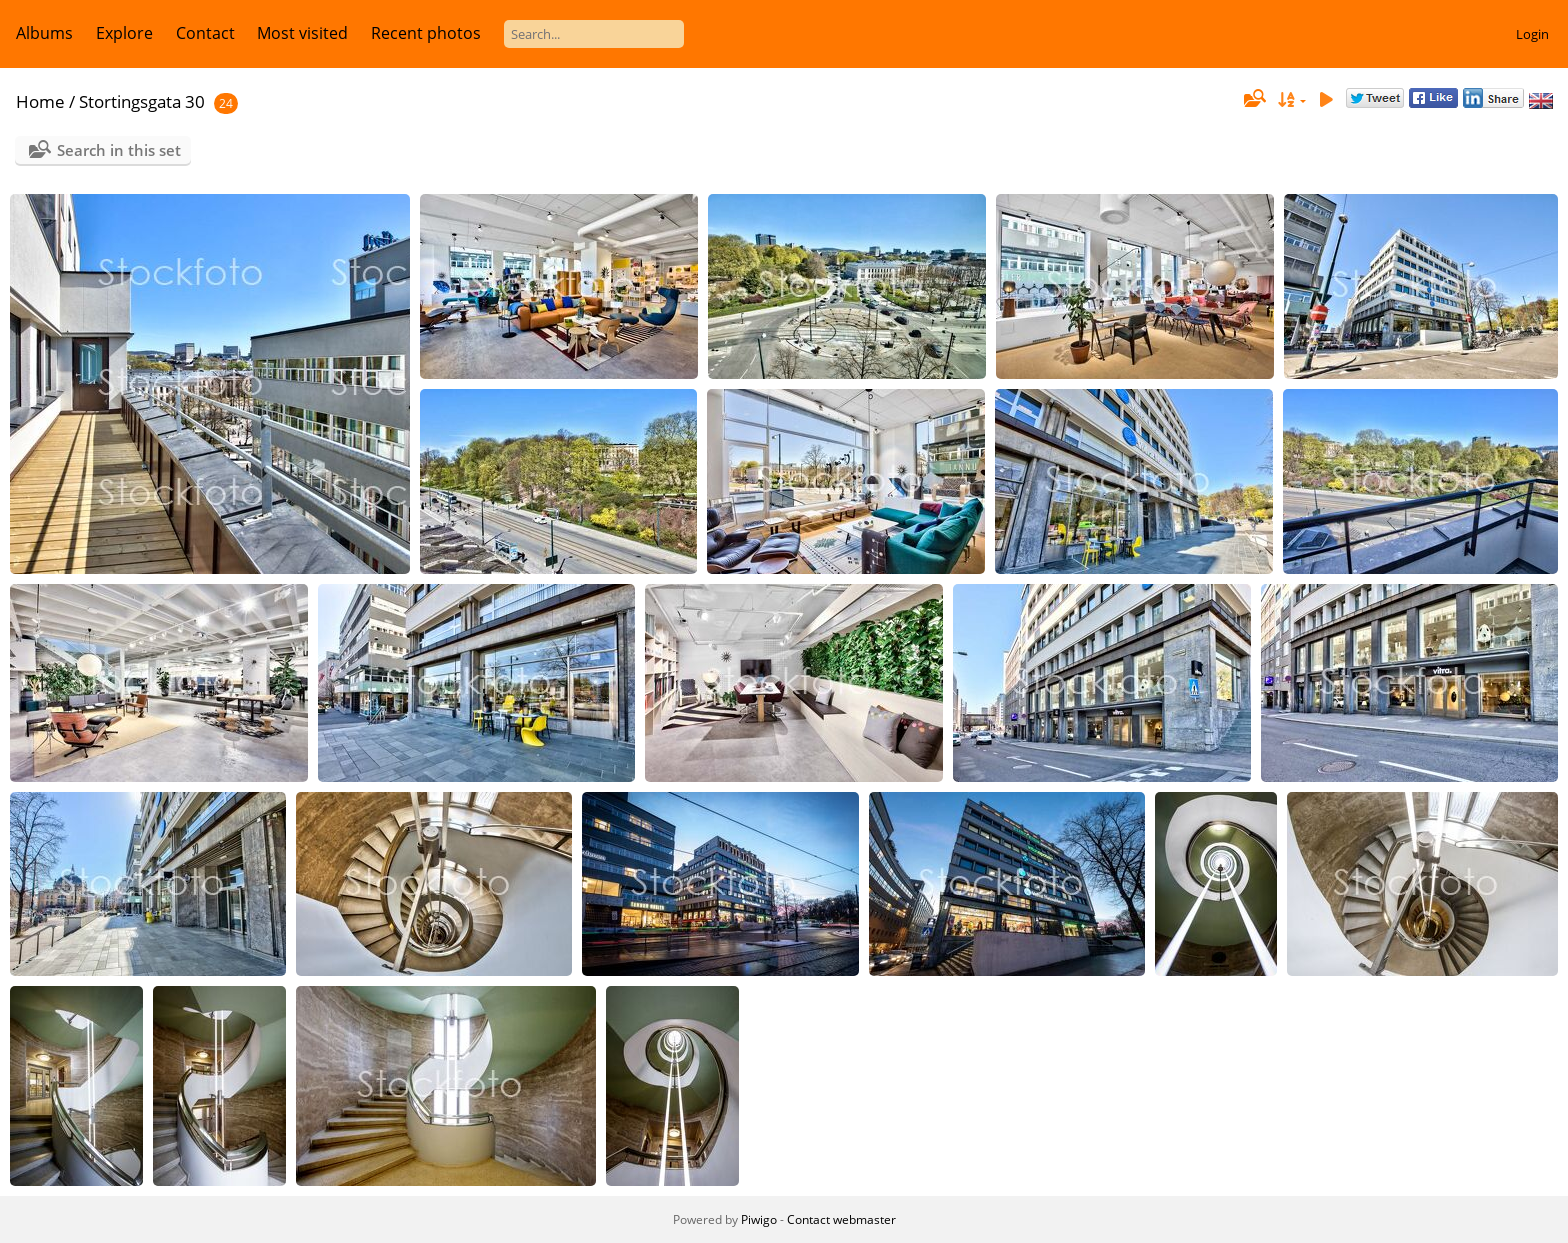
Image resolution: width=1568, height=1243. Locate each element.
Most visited (302, 33)
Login (1532, 34)
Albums (44, 33)
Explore (124, 33)
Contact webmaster (841, 1219)
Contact (205, 33)
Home (40, 101)
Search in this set (119, 150)
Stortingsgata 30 (142, 101)
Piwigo (759, 1219)
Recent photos (426, 33)
